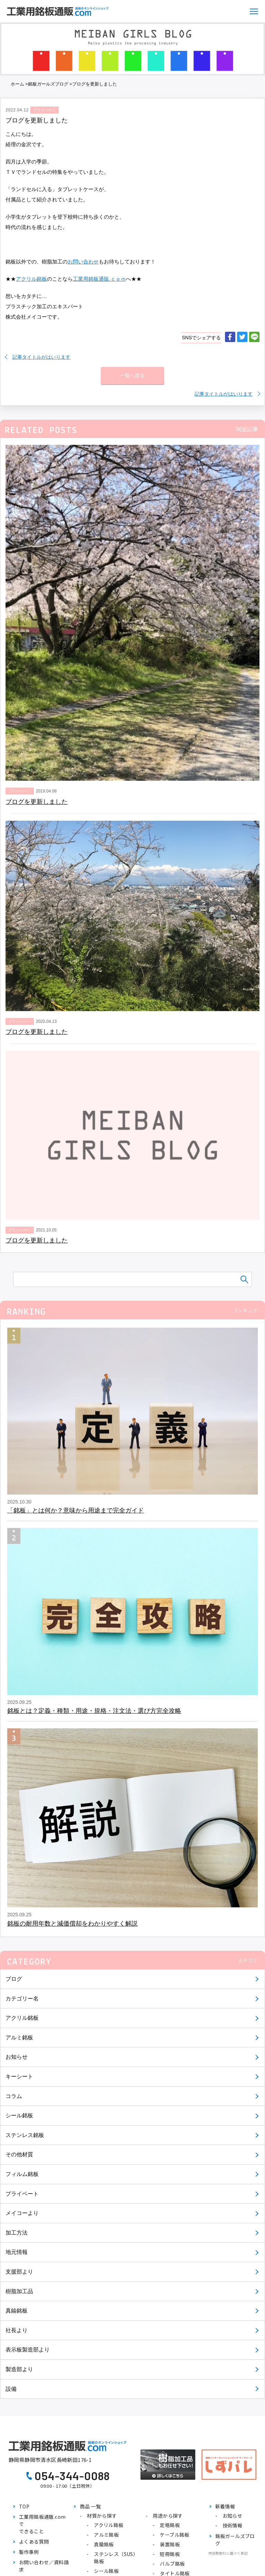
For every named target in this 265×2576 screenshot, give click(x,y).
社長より (17, 2330)
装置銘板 (170, 2544)
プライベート (22, 2194)
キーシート (19, 2076)
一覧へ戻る (132, 375)
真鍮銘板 (17, 2311)
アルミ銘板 (19, 2037)
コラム (14, 2096)
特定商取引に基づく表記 (228, 2553)
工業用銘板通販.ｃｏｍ (99, 279)
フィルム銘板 (22, 2174)
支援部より (19, 2272)
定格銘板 (170, 2525)
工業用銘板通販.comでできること (42, 2524)
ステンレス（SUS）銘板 (116, 2557)
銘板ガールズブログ (48, 84)
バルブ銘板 (172, 2563)
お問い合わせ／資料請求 (44, 2566)
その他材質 (19, 2154)
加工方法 (17, 2233)
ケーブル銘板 (174, 2534)
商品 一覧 (90, 2506)
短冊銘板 (170, 2553)
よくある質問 (34, 2541)
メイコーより (22, 2213)
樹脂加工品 (19, 2291)
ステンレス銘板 (25, 2135)
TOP (24, 2506)
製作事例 (29, 2551)
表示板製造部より (28, 2350)
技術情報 (233, 2525)
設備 (11, 2389)
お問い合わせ (83, 261)
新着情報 (225, 2506)
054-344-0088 (72, 2476)
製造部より (19, 2369)
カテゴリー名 (22, 1998)
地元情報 (17, 2252)
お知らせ (17, 2057)
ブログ (14, 1979)
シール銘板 (19, 2115)
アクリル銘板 (22, 2018)
